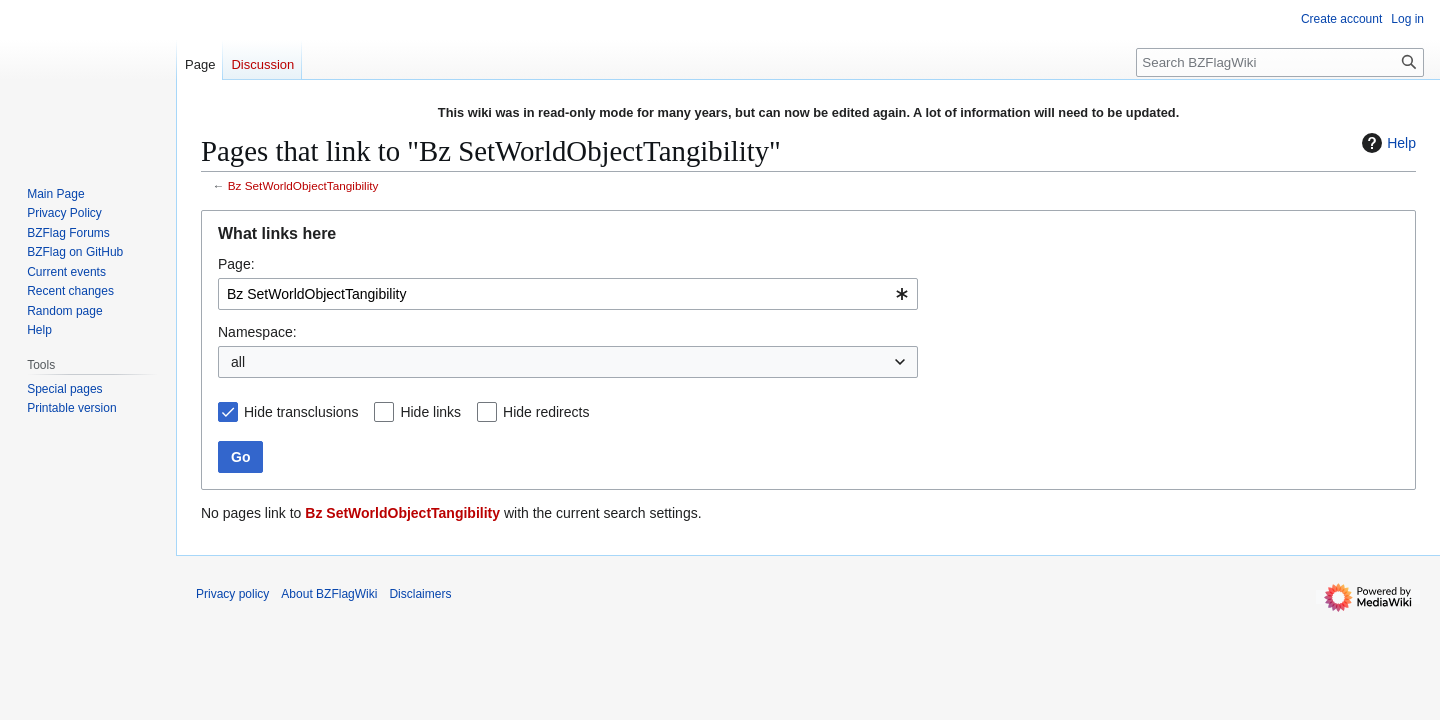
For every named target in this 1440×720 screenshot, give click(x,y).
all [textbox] (238, 362)
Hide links (430, 412)
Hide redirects (546, 412)
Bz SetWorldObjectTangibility (303, 185)
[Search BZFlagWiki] (1280, 62)
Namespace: (257, 332)
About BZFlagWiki (329, 594)
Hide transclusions (301, 412)
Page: (236, 264)
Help (1386, 143)
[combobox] (568, 294)
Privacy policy (232, 594)
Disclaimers (420, 594)
